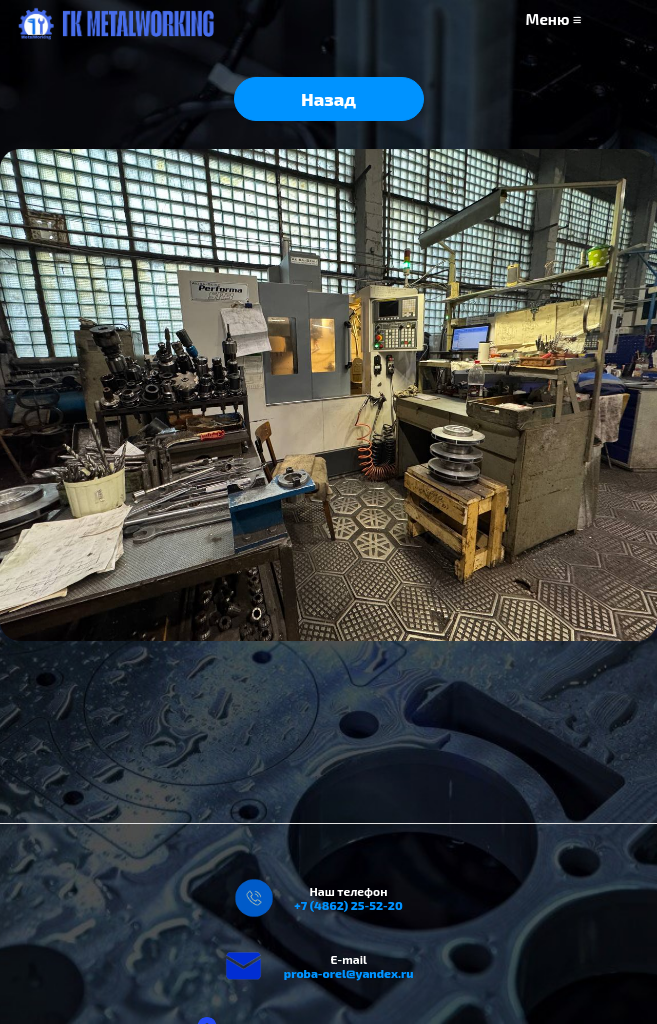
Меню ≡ (554, 19)
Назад (328, 99)
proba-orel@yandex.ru (349, 973)
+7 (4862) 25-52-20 (348, 905)
